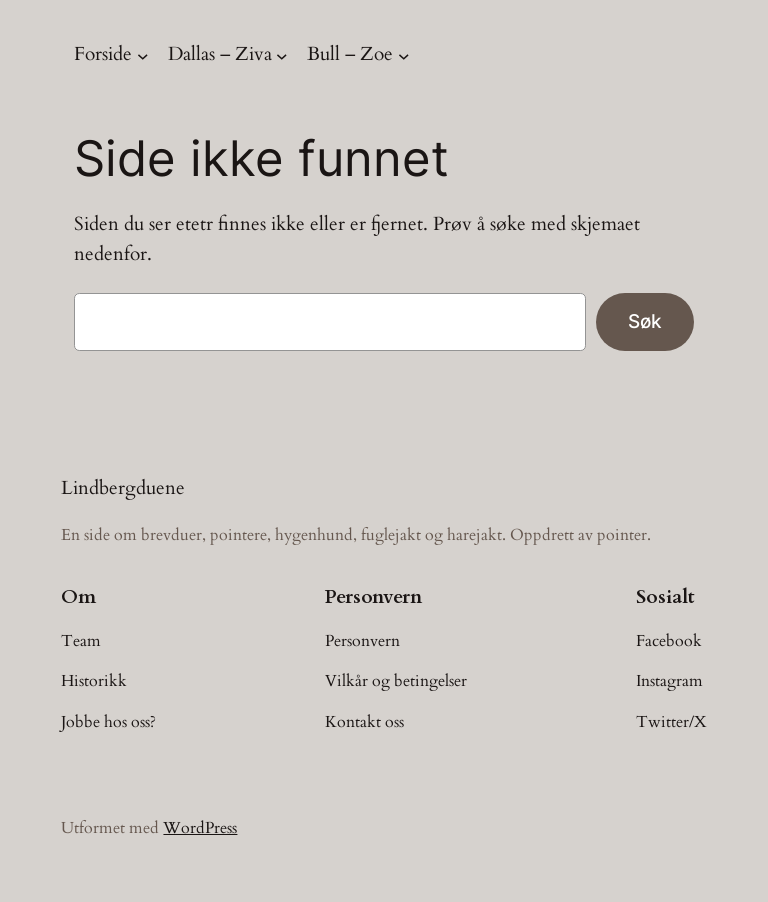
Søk (645, 321)
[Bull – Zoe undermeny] (404, 55)
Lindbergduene (123, 488)
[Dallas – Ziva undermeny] (282, 55)
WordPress (200, 828)
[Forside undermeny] (143, 55)
